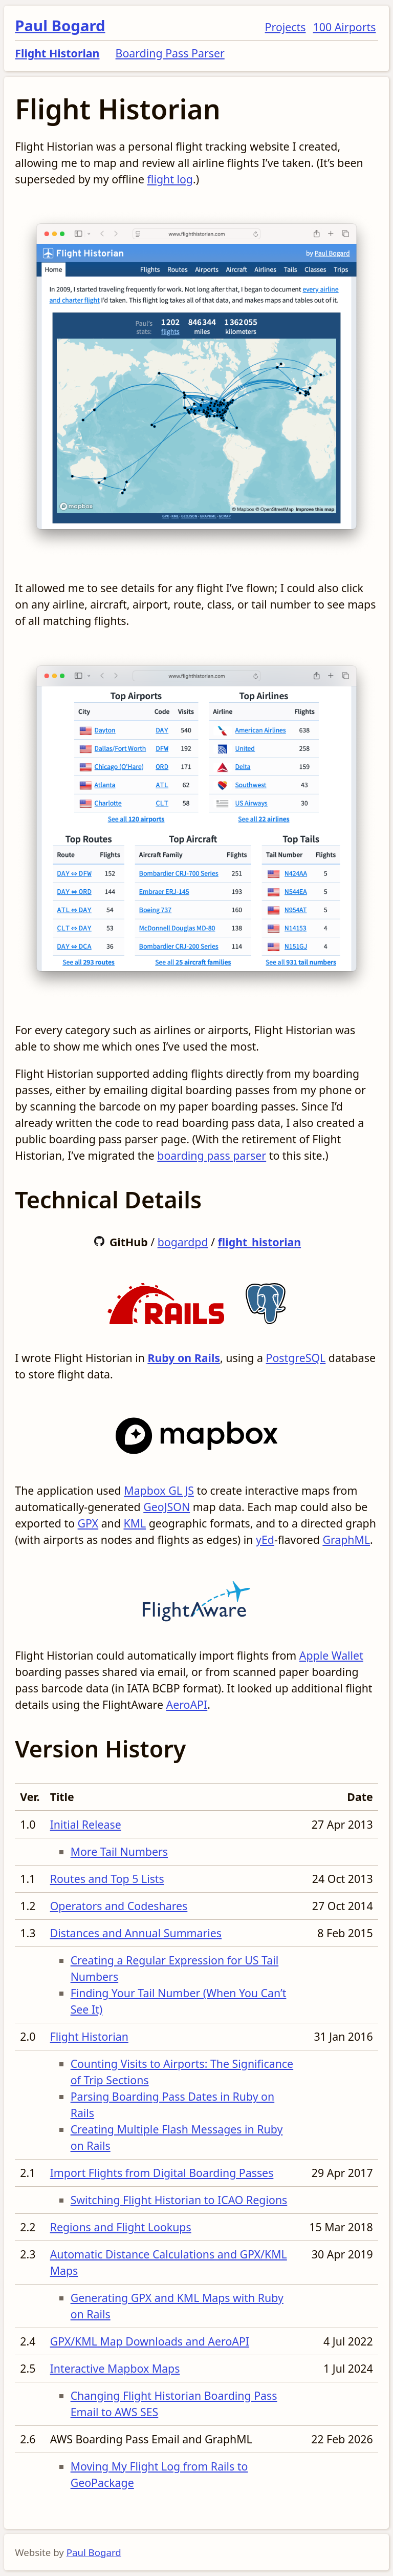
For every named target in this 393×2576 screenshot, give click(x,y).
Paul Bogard (60, 25)
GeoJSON (166, 1506)
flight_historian (259, 1241)
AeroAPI (187, 1704)
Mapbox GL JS (159, 1490)
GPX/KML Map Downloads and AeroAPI (149, 2341)
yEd (265, 1539)
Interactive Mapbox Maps (115, 2368)
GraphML (346, 1539)
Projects (285, 26)
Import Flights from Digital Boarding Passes (162, 2172)
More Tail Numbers (119, 1851)
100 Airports (344, 26)
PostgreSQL (296, 1357)
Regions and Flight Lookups (120, 2226)
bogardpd (183, 1241)
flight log (170, 179)
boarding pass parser (211, 1155)
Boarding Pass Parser (170, 53)
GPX (88, 1523)
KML (134, 1523)
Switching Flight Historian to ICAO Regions (179, 2199)
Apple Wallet (331, 1655)
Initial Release (85, 1824)
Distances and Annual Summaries (136, 1932)
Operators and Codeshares (119, 1905)
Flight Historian (57, 53)
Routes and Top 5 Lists (107, 1878)
